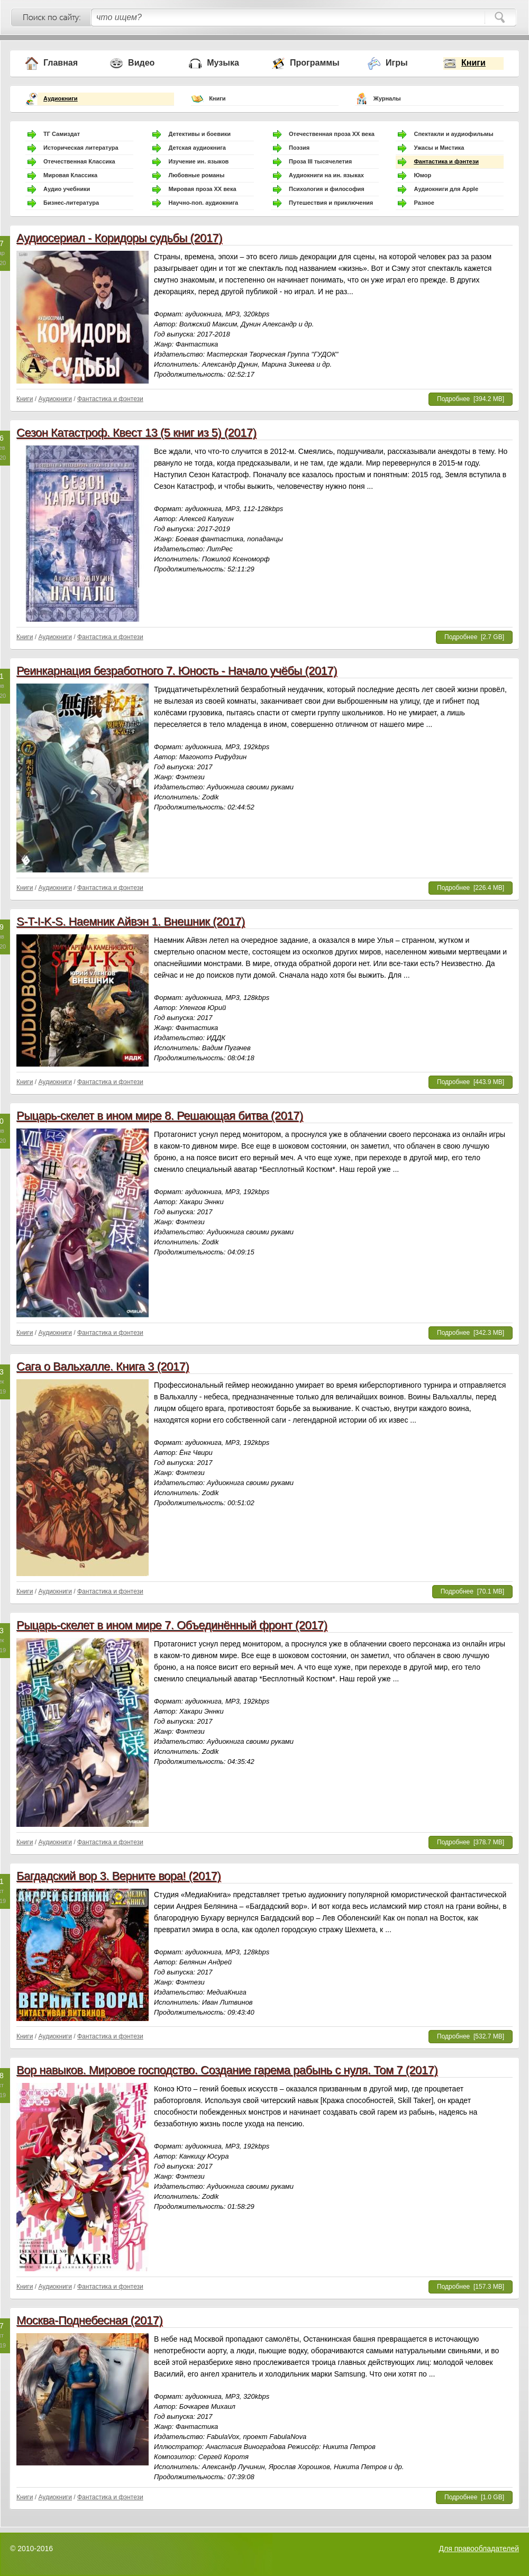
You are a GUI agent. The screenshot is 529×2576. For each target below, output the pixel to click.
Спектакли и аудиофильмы (453, 134)
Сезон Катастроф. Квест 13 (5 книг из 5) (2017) (136, 432)
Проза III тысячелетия (320, 161)
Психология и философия (326, 189)
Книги (473, 62)
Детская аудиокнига (196, 147)
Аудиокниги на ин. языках (326, 175)
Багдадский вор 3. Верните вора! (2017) (118, 1875)
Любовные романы (196, 175)
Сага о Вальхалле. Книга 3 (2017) (102, 1366)
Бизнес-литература (71, 202)
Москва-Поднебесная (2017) (89, 2320)
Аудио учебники (66, 189)
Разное (424, 202)
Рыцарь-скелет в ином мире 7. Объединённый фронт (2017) (171, 1625)
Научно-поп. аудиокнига (203, 202)
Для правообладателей (479, 2548)
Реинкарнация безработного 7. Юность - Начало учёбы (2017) (176, 670)
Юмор (422, 175)
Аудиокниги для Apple (446, 189)
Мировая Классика (70, 175)
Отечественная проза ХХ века (332, 134)
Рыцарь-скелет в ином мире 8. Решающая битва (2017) (159, 1115)
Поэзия (299, 147)
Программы (315, 62)
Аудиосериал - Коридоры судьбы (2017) (119, 237)
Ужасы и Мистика (439, 147)
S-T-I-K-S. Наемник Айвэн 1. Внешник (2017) (130, 921)
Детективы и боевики (199, 134)
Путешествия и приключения (331, 202)
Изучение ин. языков (198, 161)
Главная (60, 62)
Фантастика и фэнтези (446, 161)
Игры (397, 62)
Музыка (223, 62)
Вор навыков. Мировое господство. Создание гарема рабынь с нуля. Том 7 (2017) (226, 2070)
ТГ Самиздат (61, 134)
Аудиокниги (60, 98)
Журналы (387, 98)
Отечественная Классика (79, 161)
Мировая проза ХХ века (202, 189)
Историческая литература (80, 147)
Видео (141, 62)
